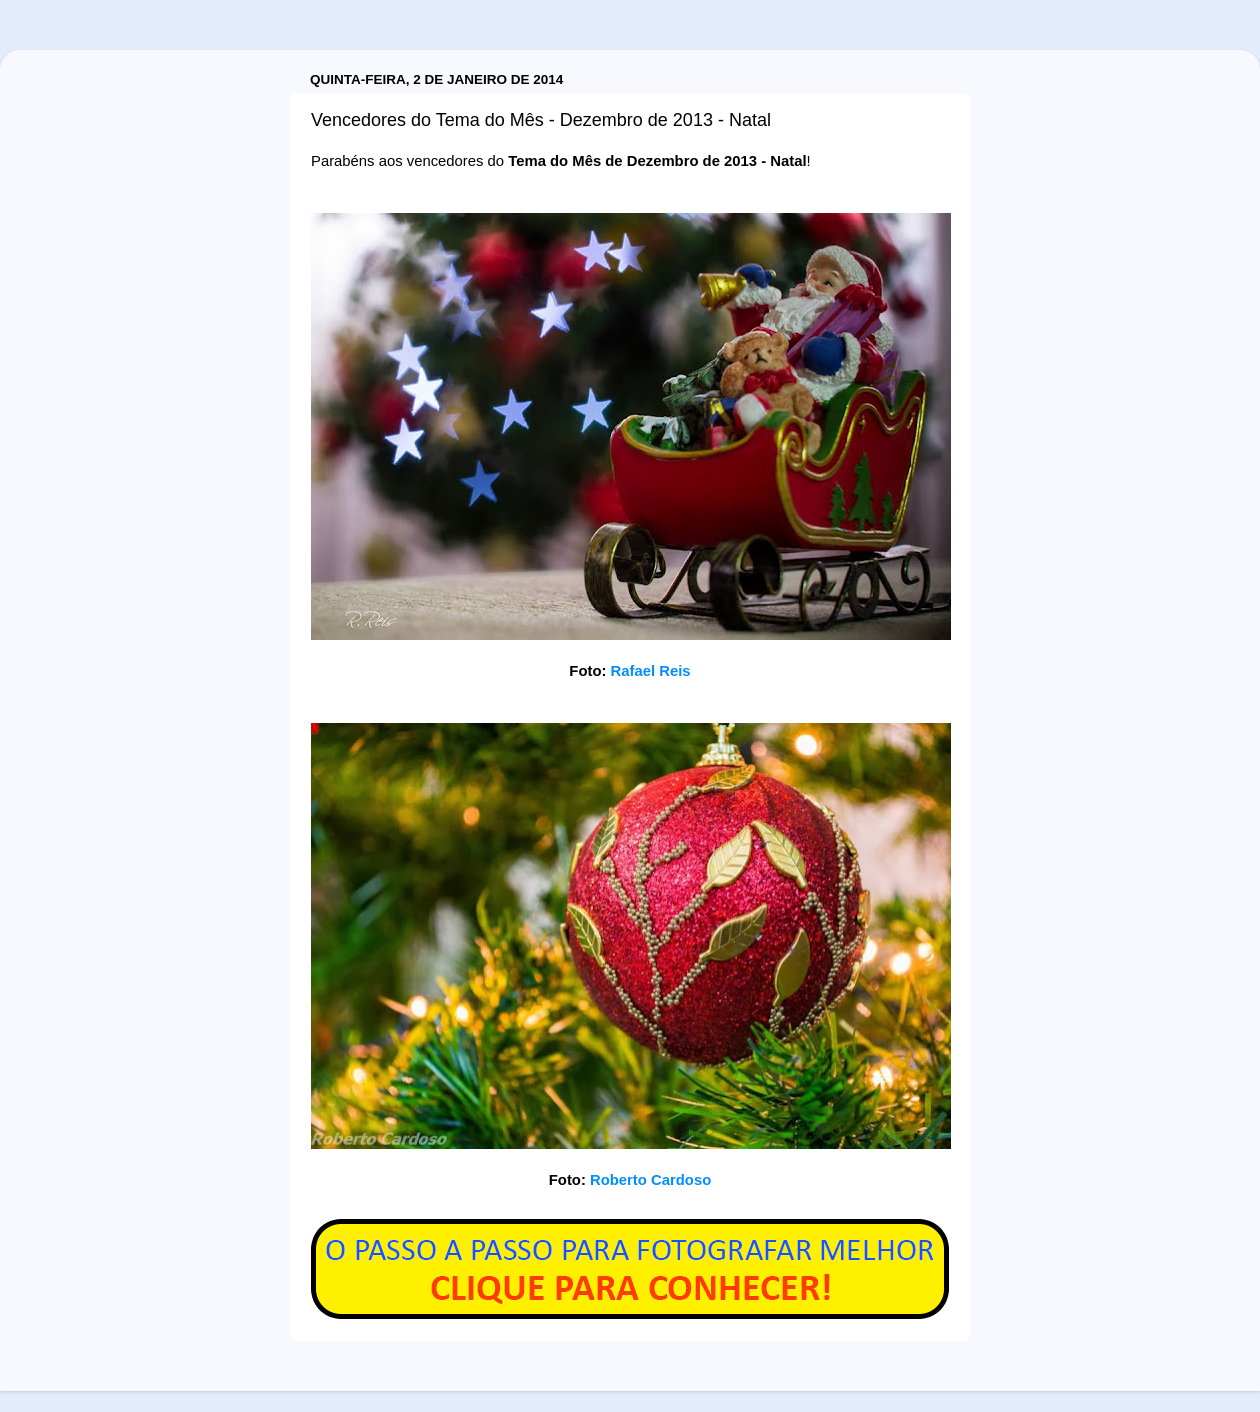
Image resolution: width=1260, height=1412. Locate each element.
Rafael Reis (651, 671)
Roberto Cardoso (650, 1180)
